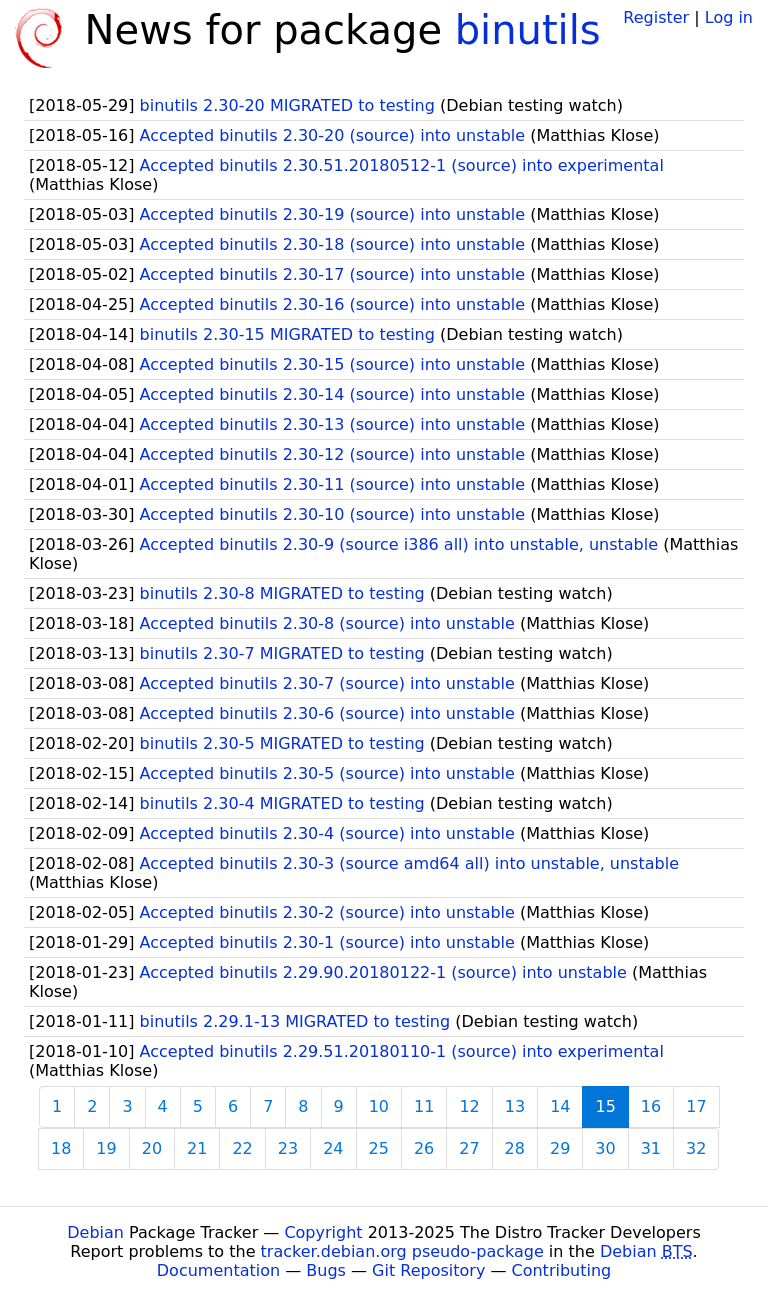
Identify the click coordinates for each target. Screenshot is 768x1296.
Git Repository (428, 1270)
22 (242, 1148)
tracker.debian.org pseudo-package (402, 1251)
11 (424, 1106)
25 (379, 1148)
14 (560, 1106)
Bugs (326, 1270)
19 (106, 1148)
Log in (729, 17)
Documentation (218, 1270)
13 (515, 1106)
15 (605, 1106)
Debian (95, 1232)
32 (696, 1148)
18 (61, 1148)
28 (515, 1148)
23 (288, 1148)
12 (469, 1106)
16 (651, 1106)
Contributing (562, 1270)
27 (469, 1148)
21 (197, 1148)
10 (379, 1106)
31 (651, 1148)
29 (560, 1148)
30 (605, 1148)
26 (424, 1148)
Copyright (323, 1232)
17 (696, 1106)
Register (656, 17)
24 (333, 1148)
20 (152, 1148)
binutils (528, 30)
